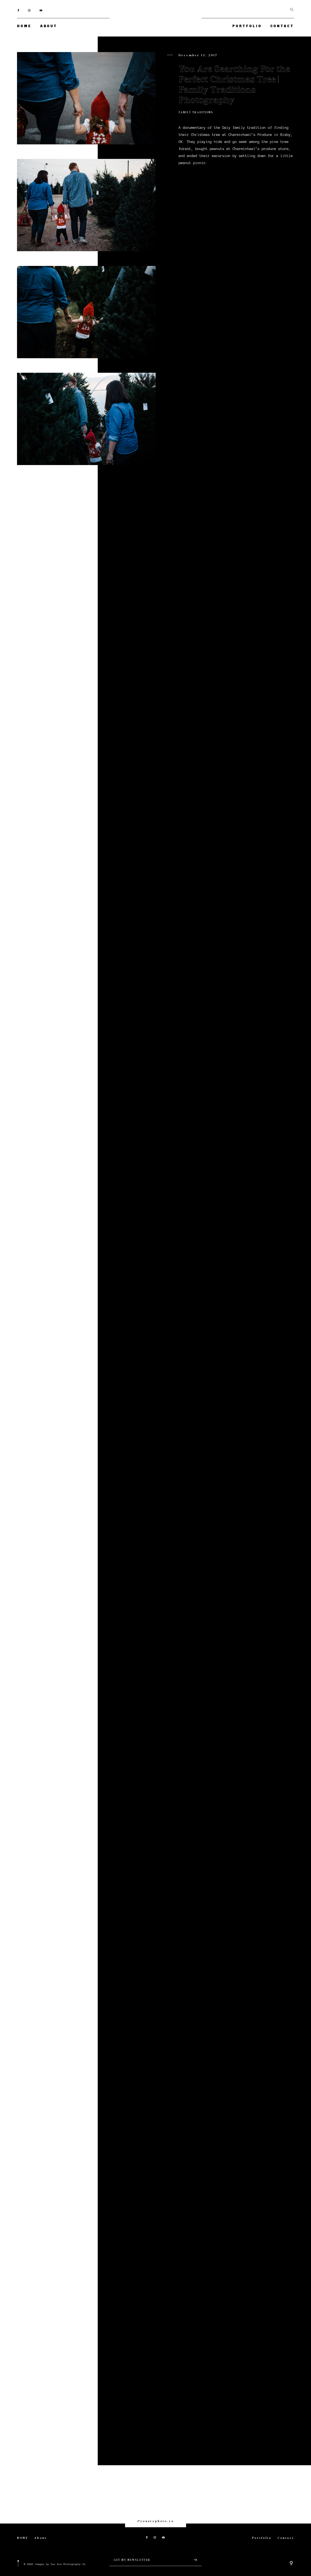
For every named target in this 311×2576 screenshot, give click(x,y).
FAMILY (185, 112)
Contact (282, 26)
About (48, 26)
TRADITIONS (202, 112)
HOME (24, 26)
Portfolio (247, 26)
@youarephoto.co (155, 2521)
